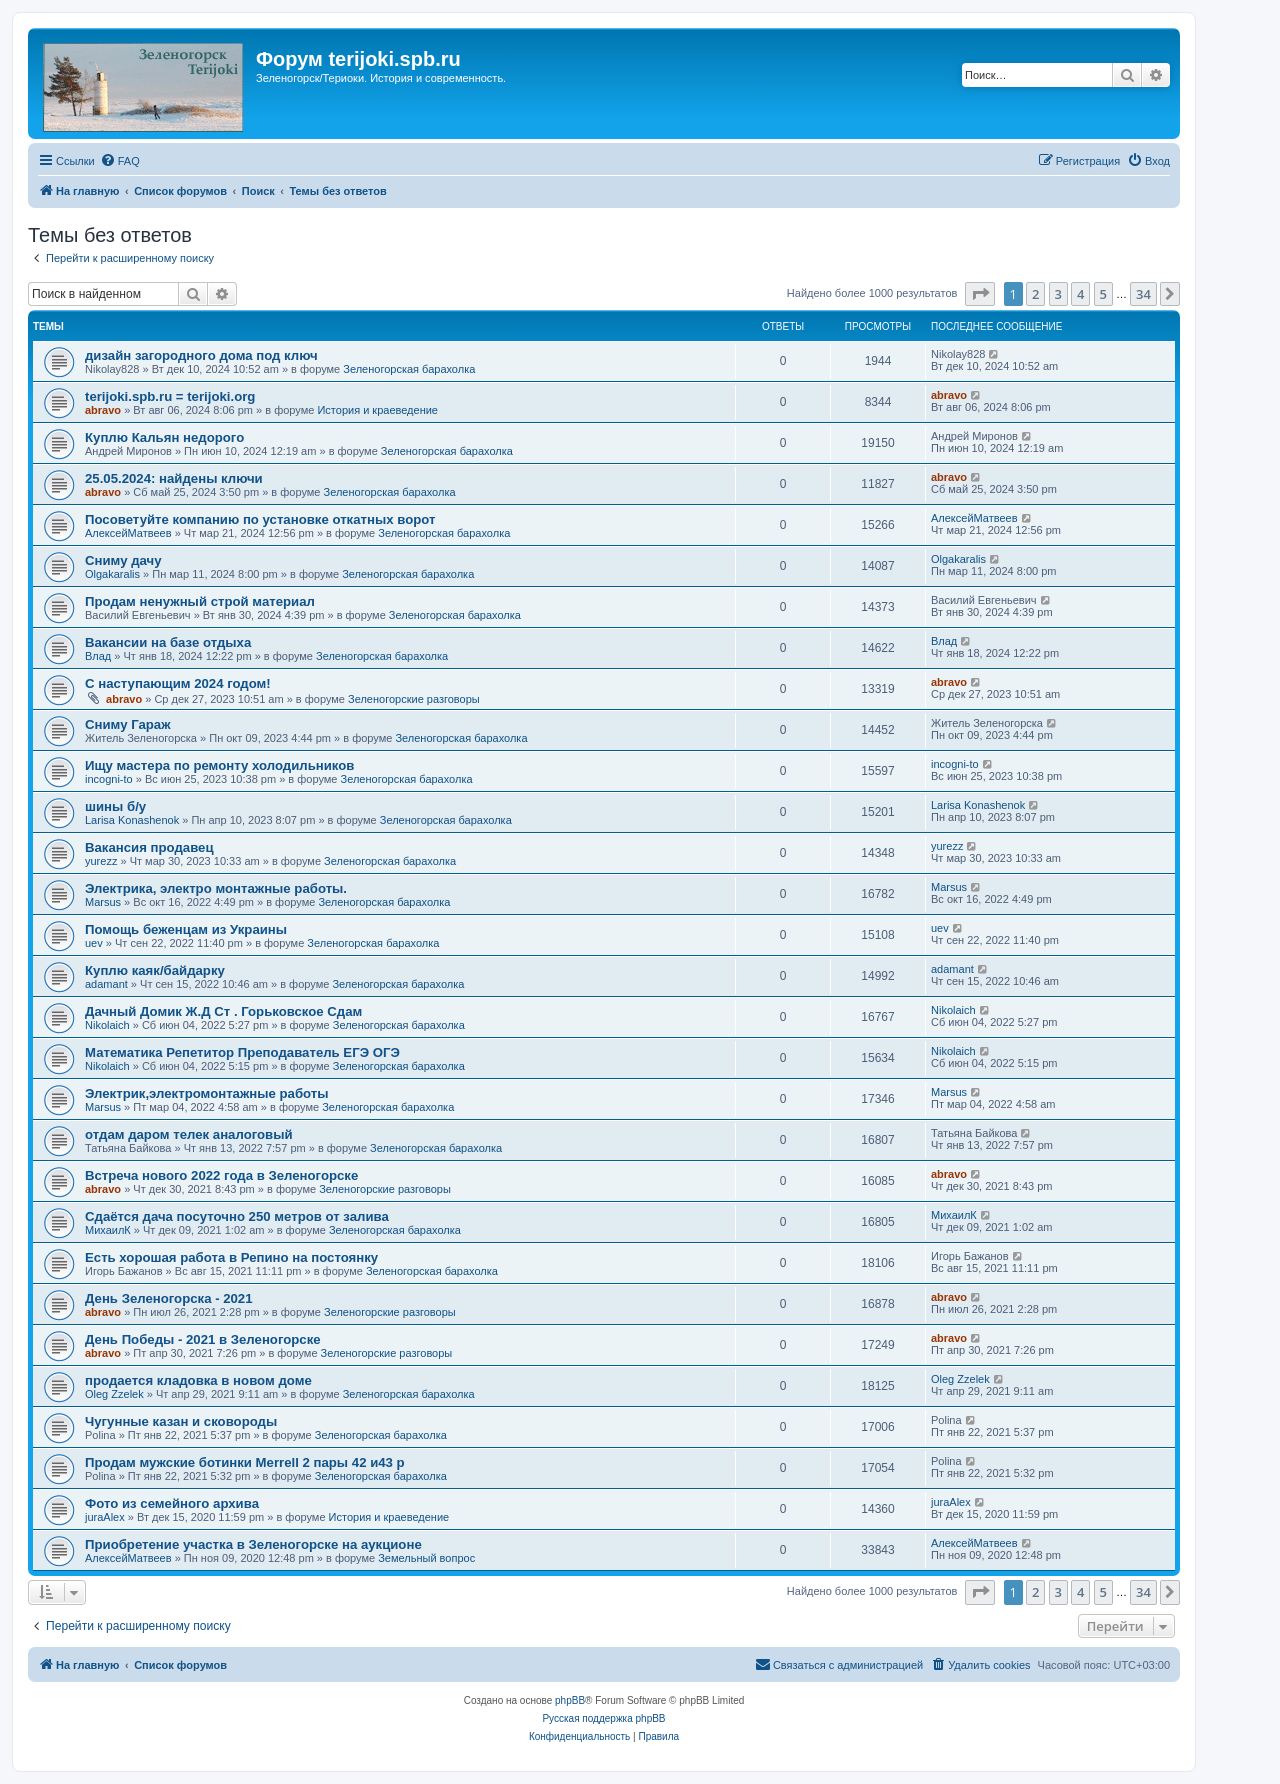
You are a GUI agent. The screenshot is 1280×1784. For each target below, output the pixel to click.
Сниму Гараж (128, 724)
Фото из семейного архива (172, 1503)
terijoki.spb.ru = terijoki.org (170, 396)
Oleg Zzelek (114, 1394)
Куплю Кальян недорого (164, 437)
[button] (980, 294)
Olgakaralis (112, 574)
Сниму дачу (123, 560)
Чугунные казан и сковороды (181, 1421)
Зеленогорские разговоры (414, 699)
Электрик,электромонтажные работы (207, 1093)
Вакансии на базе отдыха (168, 642)
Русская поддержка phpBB (603, 1718)
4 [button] (1080, 294)
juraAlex (105, 1517)
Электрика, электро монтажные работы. (216, 888)
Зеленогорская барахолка (409, 369)
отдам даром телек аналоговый (189, 1134)
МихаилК (108, 1230)
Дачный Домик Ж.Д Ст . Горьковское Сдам (223, 1011)
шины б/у (115, 806)
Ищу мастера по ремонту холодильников (219, 765)
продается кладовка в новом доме (198, 1380)
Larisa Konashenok (132, 820)
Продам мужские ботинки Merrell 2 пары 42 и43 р (245, 1462)
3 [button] (1058, 294)
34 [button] (1143, 294)
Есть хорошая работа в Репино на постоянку (231, 1257)
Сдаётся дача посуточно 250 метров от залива (237, 1216)
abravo (103, 410)
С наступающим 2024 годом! (178, 683)
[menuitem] (120, 161)
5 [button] (1103, 294)
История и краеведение (377, 410)
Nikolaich (107, 1025)
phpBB (570, 1700)
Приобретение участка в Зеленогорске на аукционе (253, 1544)
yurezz (101, 861)
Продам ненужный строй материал (200, 601)
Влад (98, 656)
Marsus (103, 902)
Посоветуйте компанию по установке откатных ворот (260, 519)
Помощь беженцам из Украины (186, 929)
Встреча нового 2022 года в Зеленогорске (221, 1175)
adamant (106, 984)
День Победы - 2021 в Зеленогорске (203, 1339)
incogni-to (109, 779)
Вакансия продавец (149, 847)
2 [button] (1035, 294)
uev (94, 943)
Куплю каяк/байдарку (155, 970)
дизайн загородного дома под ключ (201, 355)
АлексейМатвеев (128, 533)
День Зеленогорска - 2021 (169, 1298)
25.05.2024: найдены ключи (174, 478)
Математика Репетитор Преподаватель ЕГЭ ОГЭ (242, 1052)
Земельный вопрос (426, 1558)
